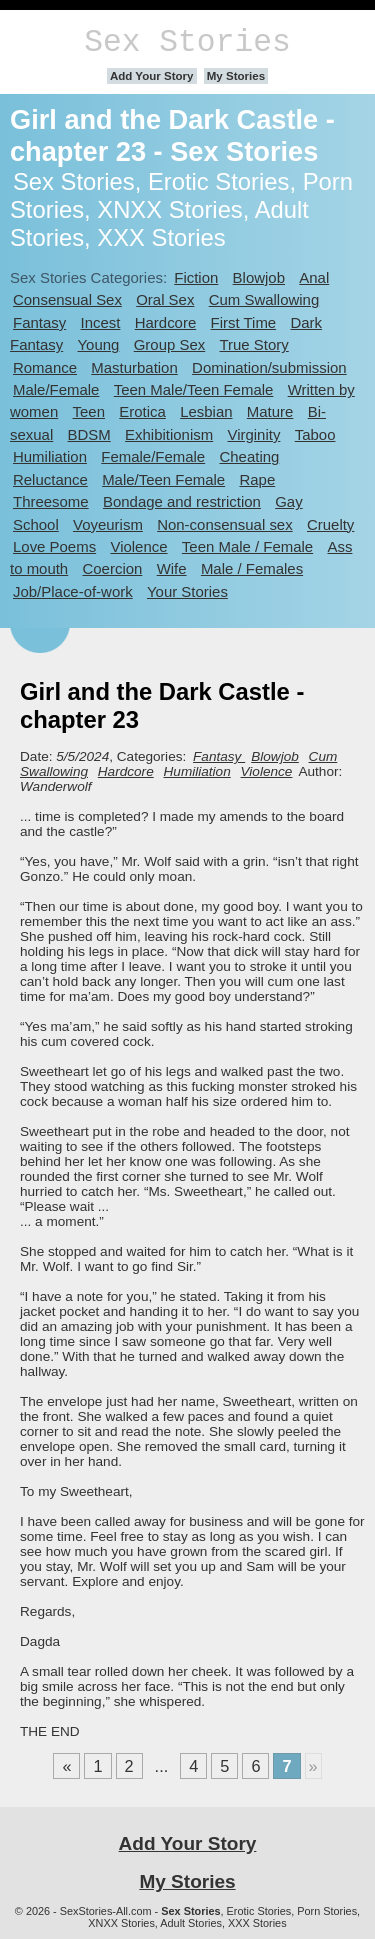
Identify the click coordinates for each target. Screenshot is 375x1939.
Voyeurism (108, 524)
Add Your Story (152, 76)
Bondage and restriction (182, 501)
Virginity (253, 434)
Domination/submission (269, 367)
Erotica (142, 411)
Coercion (113, 568)
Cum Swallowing (264, 299)
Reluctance (50, 479)
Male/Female (56, 389)
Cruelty (330, 524)
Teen (89, 411)
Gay (288, 501)
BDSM (89, 434)
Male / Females (252, 568)
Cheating (249, 456)
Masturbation (134, 367)
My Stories (236, 76)
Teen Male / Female (247, 546)
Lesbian (206, 411)
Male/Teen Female (163, 479)
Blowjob (259, 277)
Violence (138, 546)
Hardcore (166, 322)
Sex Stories (187, 42)
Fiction (196, 277)
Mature (270, 411)
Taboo (315, 434)
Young (99, 344)
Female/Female (153, 456)
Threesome (51, 501)
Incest (101, 322)
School (36, 524)
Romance (45, 367)
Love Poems (54, 546)
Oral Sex (165, 299)
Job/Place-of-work (73, 591)
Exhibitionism (169, 434)
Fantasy (39, 322)
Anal (314, 277)
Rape (257, 479)
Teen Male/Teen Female (194, 389)
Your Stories (187, 591)
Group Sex (169, 344)
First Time (244, 322)
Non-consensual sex (224, 524)
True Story (254, 344)
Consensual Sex (67, 299)
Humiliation (50, 456)
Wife (172, 568)
